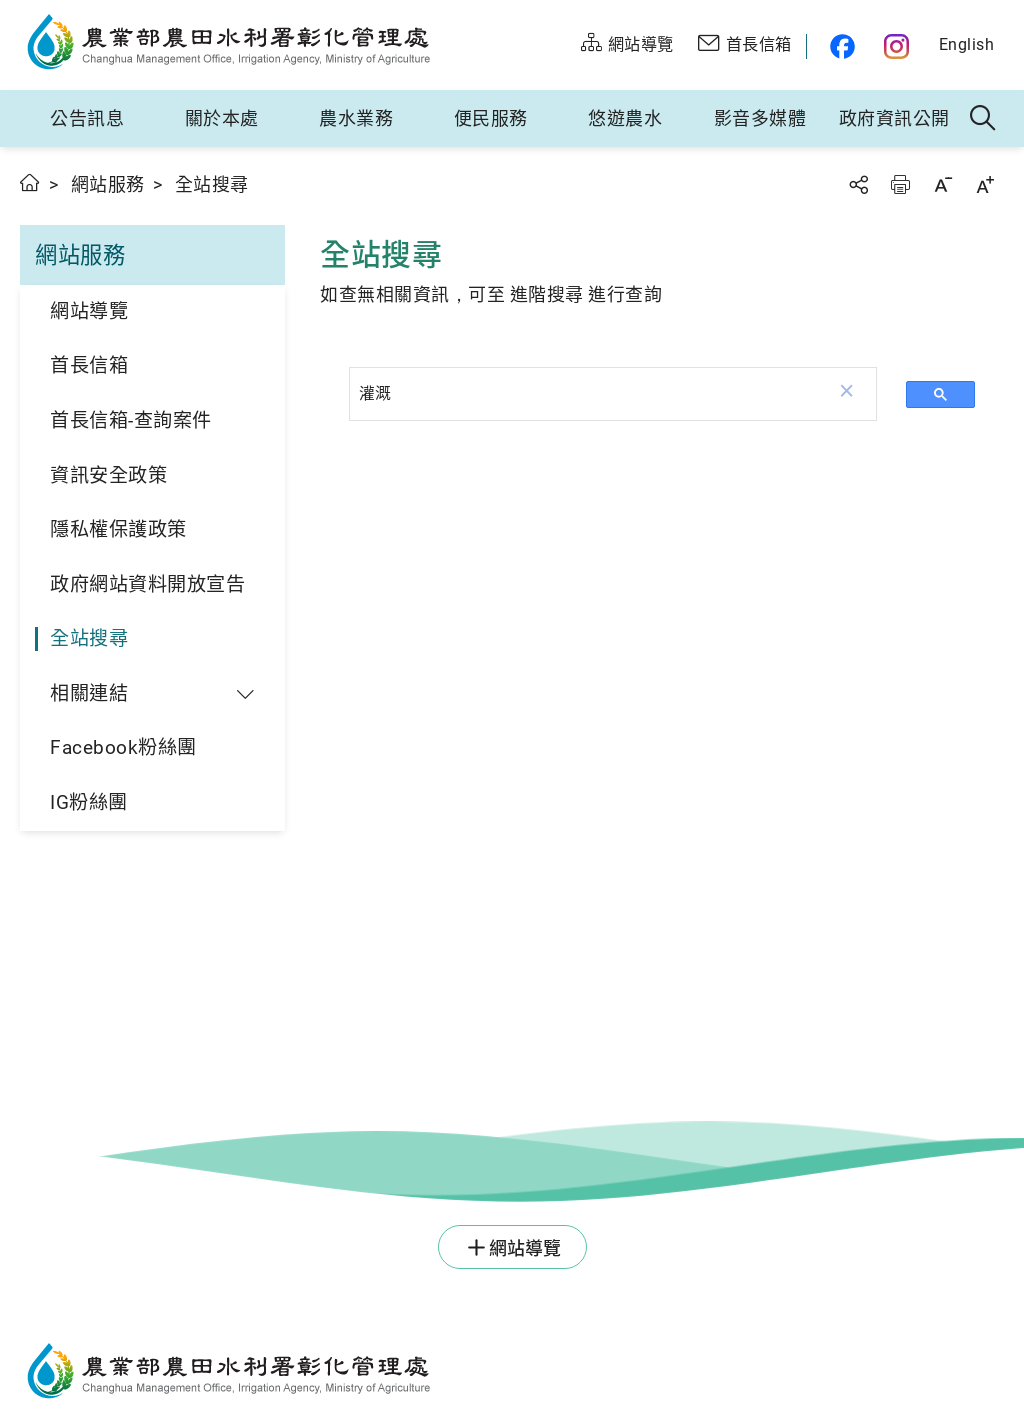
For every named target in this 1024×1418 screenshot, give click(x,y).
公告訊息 (87, 118)
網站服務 (108, 184)
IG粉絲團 (89, 802)
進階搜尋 (547, 294)
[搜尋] (584, 392)
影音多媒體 (760, 118)
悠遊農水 (625, 118)
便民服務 (491, 118)
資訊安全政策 (108, 475)
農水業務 (356, 118)
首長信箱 (89, 365)
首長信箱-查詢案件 (131, 420)
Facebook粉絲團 (123, 747)
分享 (858, 184)
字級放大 (985, 184)
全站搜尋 (89, 638)
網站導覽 (89, 311)
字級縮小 (943, 184)
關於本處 (222, 118)
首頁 (30, 182)
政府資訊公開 (894, 118)
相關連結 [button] (89, 693)
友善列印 (900, 184)
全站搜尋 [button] (983, 119)
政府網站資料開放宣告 (147, 584)
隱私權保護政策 (118, 529)
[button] (847, 394)
